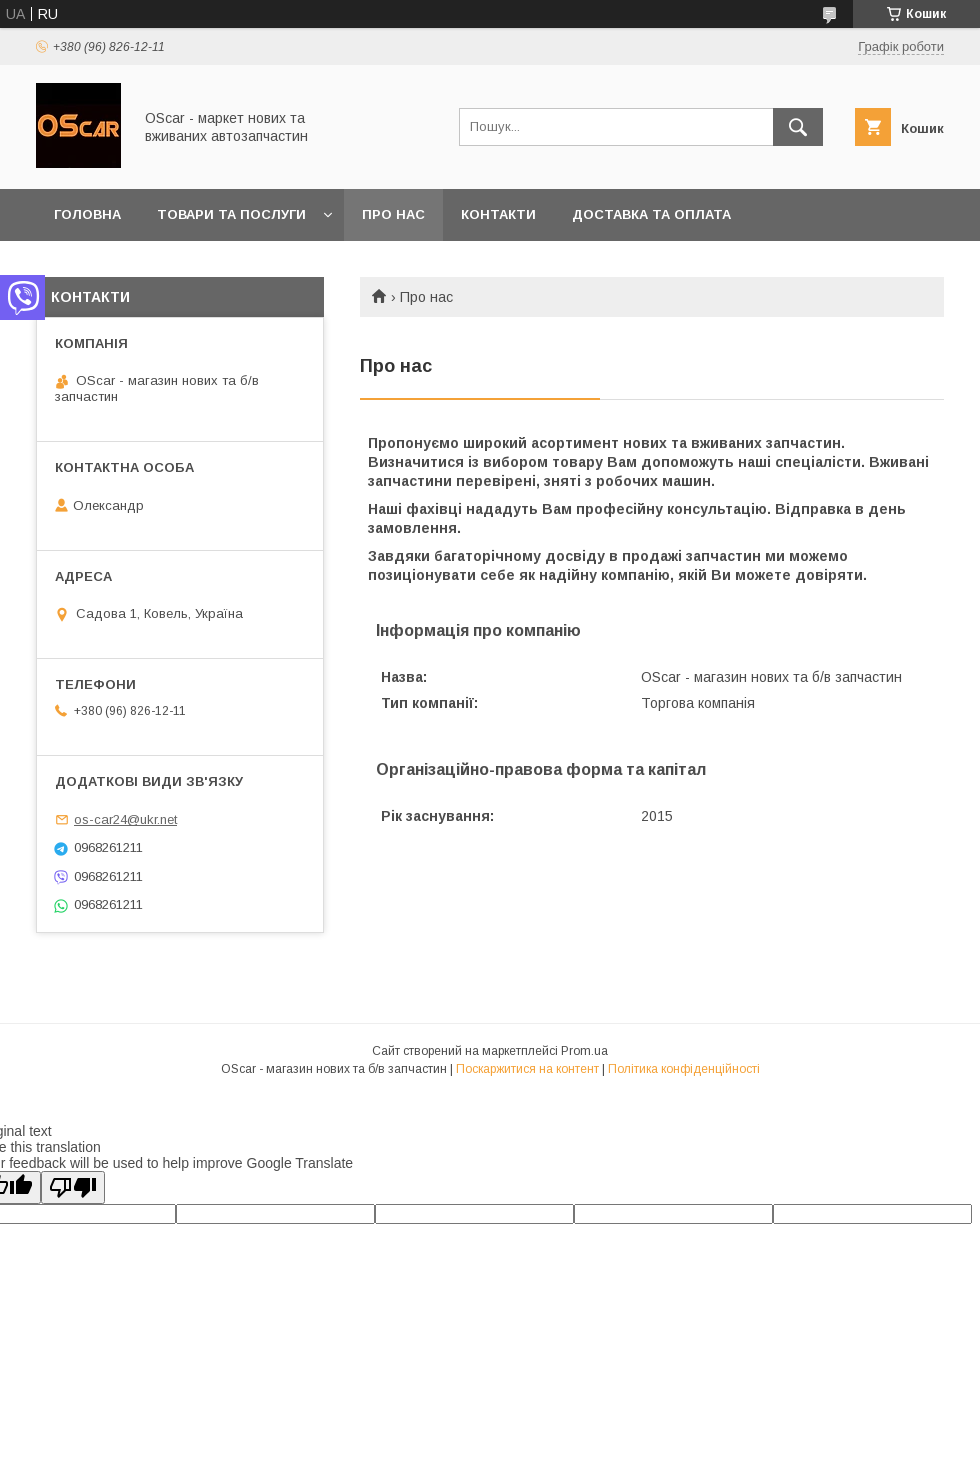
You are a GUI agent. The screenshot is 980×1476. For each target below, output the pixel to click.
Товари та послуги (231, 214)
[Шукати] (798, 127)
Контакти (498, 214)
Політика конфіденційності (684, 1069)
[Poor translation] (73, 1187)
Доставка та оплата (651, 214)
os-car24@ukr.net (125, 819)
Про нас (393, 214)
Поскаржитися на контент (527, 1069)
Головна (87, 214)
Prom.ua (584, 1051)
